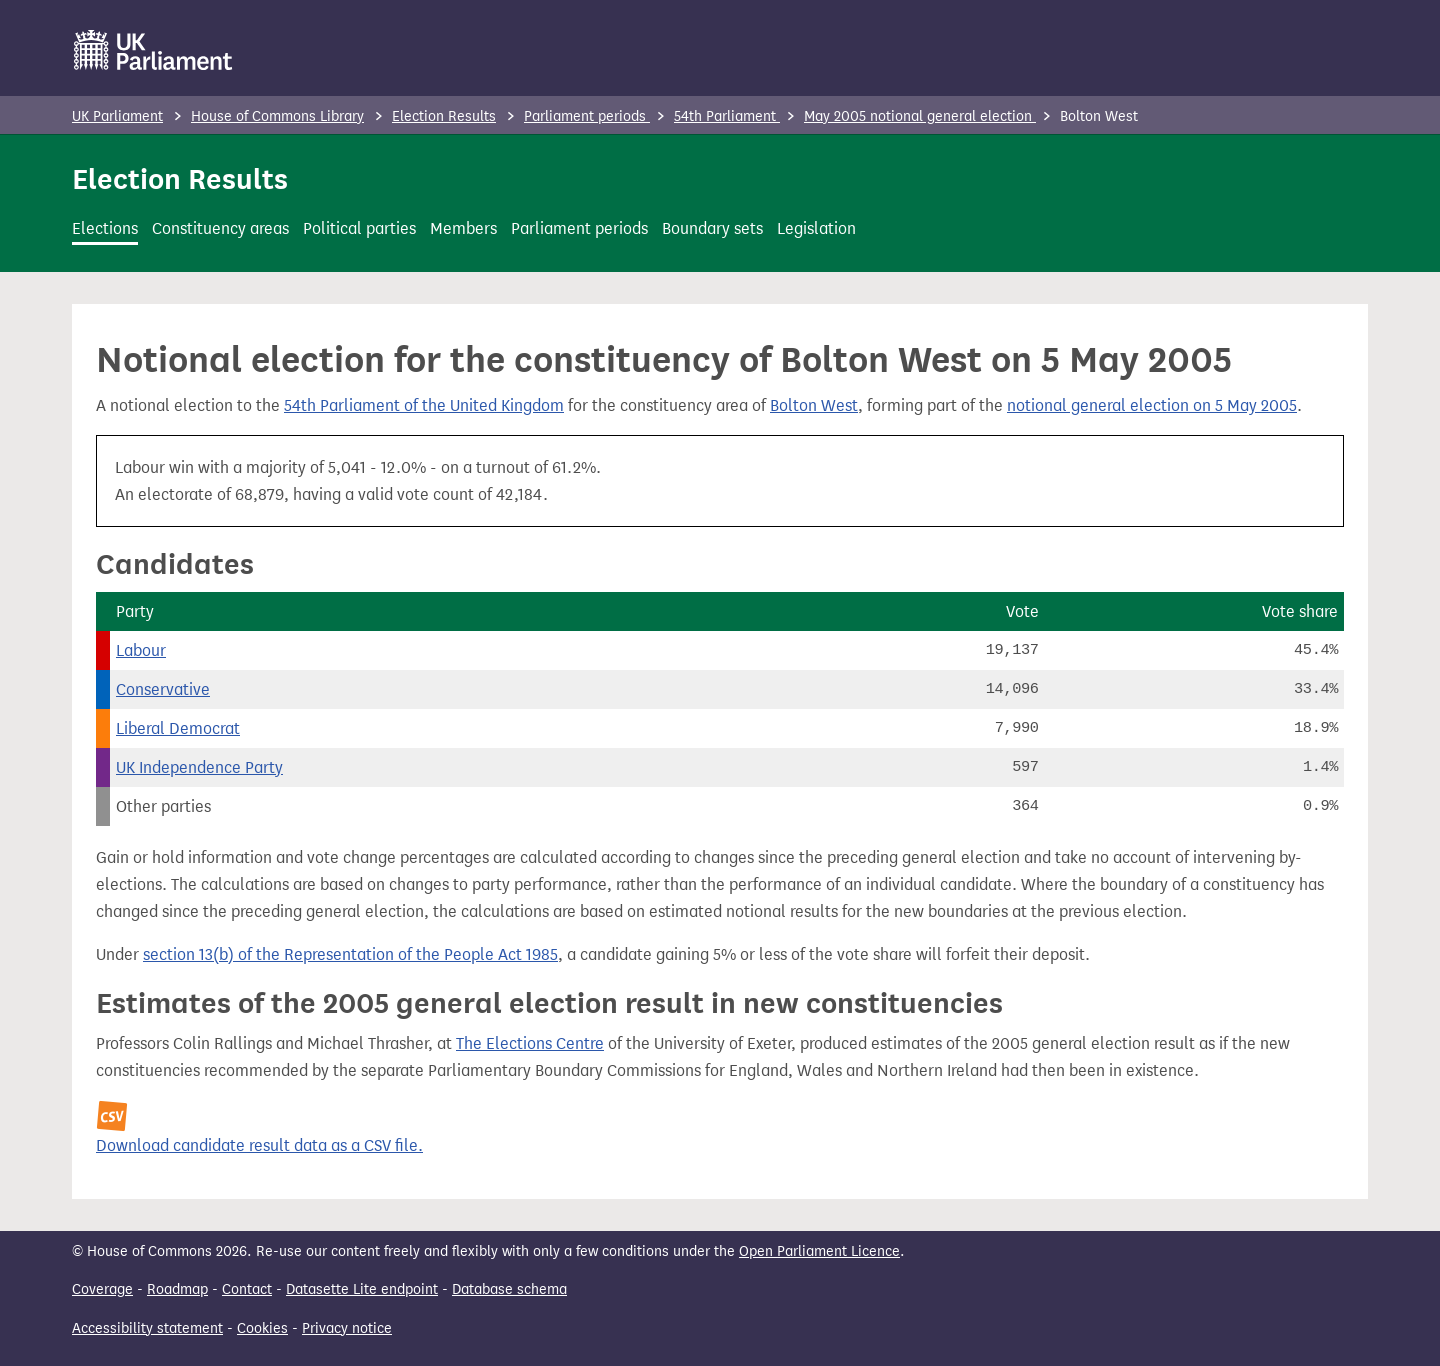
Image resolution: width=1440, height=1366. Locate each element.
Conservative (163, 689)
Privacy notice (347, 1328)
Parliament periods (587, 116)
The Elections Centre (530, 1043)
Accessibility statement (147, 1328)
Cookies (262, 1328)
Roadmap (177, 1289)
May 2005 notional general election (920, 116)
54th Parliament (727, 116)
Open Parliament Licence (819, 1251)
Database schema (509, 1289)
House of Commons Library (277, 116)
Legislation (816, 228)
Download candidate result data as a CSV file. (259, 1145)
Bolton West (814, 405)
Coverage (102, 1289)
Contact (247, 1289)
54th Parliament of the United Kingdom (424, 405)
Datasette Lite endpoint (362, 1289)
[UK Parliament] (153, 50)
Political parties (359, 228)
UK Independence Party (199, 767)
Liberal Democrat (178, 728)
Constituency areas (220, 228)
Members (463, 228)
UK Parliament (117, 116)
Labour (141, 650)
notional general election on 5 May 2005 (1152, 405)
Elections (105, 228)
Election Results (444, 116)
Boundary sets (712, 228)
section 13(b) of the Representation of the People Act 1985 (350, 954)
